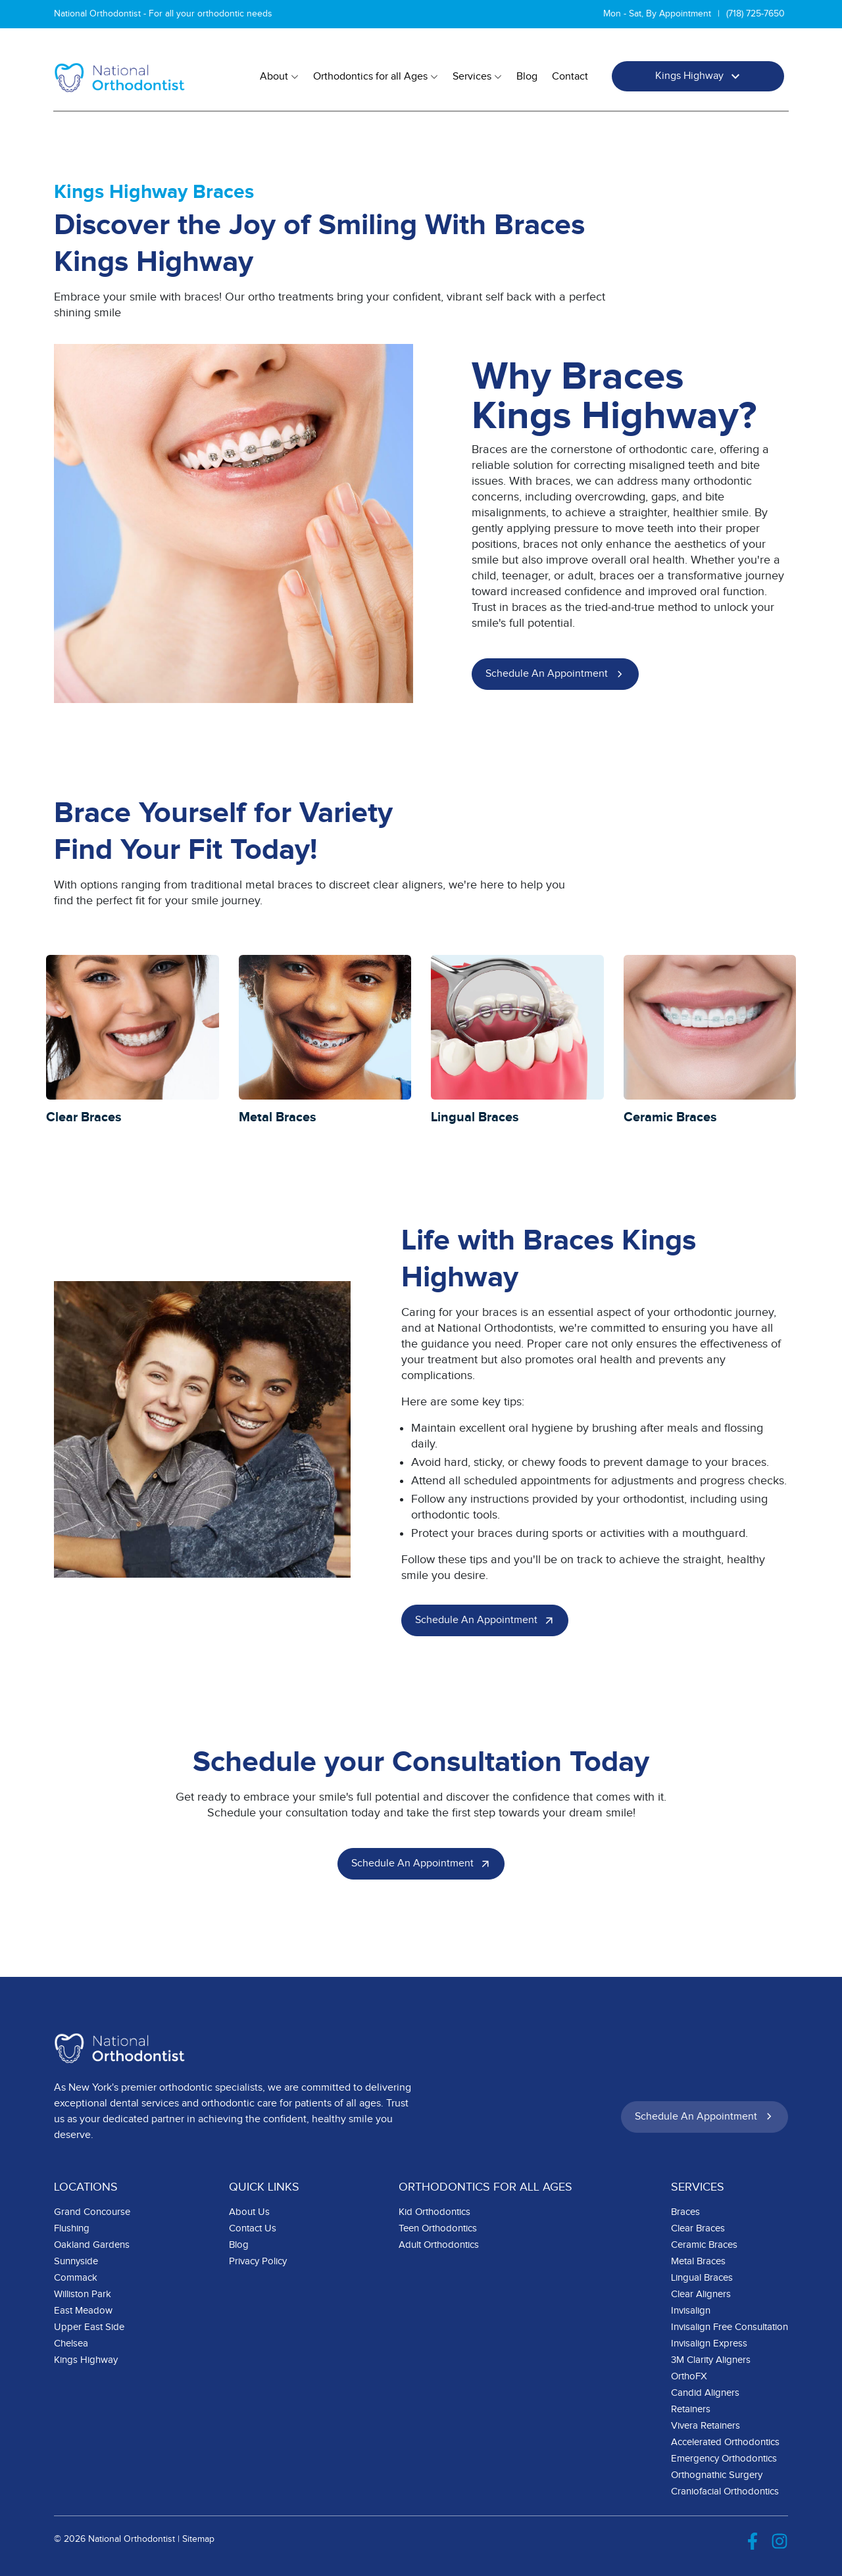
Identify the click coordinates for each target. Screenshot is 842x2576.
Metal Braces (698, 2261)
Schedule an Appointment (556, 674)
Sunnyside (76, 2261)
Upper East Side (89, 2327)
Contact (570, 76)
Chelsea (71, 2343)
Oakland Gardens (92, 2244)
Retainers (690, 2409)
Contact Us (252, 2228)
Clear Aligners (701, 2294)
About (279, 76)
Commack (75, 2277)
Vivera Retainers (705, 2425)
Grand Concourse (92, 2212)
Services (477, 76)
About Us (249, 2212)
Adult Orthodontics (439, 2244)
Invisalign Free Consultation (729, 2327)
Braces (685, 2212)
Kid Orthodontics (434, 2212)
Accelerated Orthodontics (725, 2442)
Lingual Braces (702, 2277)
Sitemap (198, 2539)
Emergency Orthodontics (724, 2458)
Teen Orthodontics (438, 2228)
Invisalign (690, 2310)
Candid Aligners (705, 2392)
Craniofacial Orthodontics (725, 2491)
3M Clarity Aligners (711, 2360)
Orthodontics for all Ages (375, 76)
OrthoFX (689, 2376)
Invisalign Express (709, 2343)
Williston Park (82, 2294)
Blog (526, 76)
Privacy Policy (258, 2261)
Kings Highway (699, 76)
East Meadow (83, 2310)
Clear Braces (698, 2228)
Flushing (71, 2228)
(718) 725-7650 (755, 14)
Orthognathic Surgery (716, 2475)
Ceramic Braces (704, 2244)
